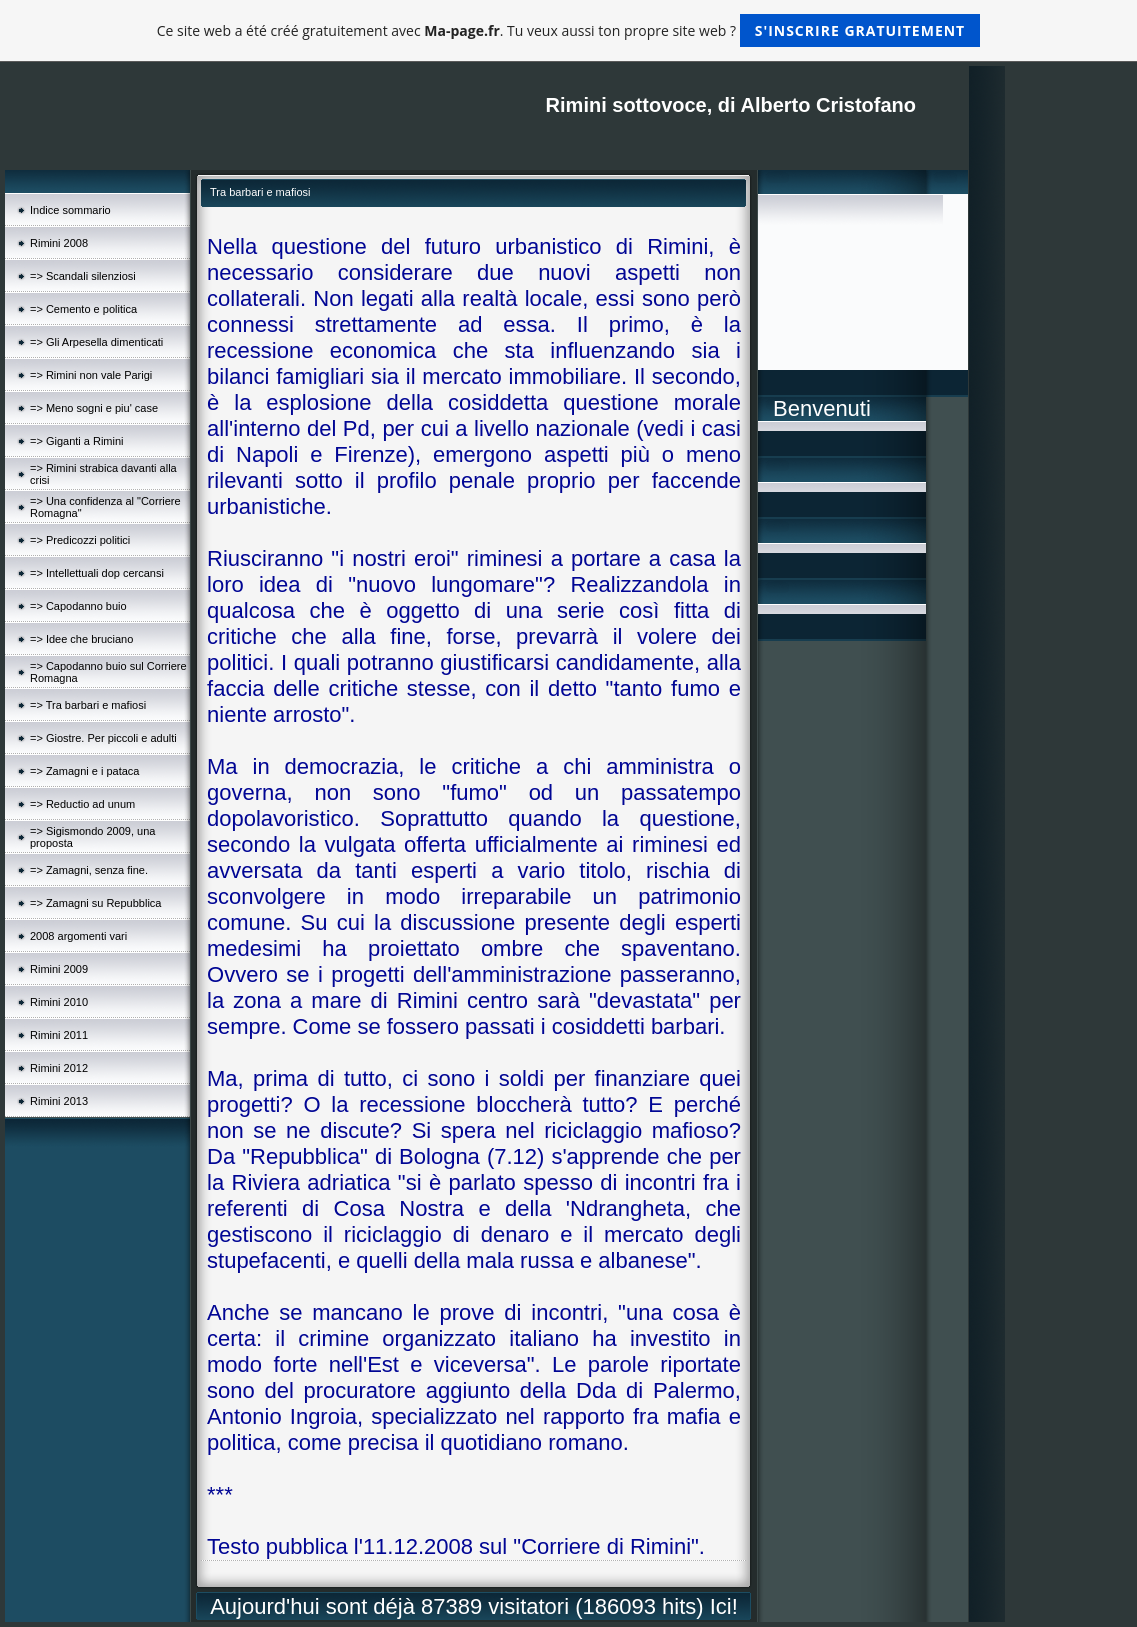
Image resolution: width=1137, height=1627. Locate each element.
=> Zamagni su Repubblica (95, 903)
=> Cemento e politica (83, 309)
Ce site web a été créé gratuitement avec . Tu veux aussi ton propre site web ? (568, 30)
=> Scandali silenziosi (83, 276)
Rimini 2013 (59, 1101)
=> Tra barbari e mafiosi (88, 705)
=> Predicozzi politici (80, 540)
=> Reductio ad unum (82, 804)
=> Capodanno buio (78, 606)
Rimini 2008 (59, 243)
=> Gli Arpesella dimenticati (96, 342)
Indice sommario (70, 210)
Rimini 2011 (59, 1035)
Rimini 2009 (59, 969)
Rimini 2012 (59, 1068)
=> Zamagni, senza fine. (89, 870)
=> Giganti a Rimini (77, 441)
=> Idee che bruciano (81, 639)
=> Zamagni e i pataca (84, 771)
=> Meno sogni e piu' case (94, 408)
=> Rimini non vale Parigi (91, 375)
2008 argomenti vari (78, 936)
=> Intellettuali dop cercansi (97, 573)
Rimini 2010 (59, 1002)
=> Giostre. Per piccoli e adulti (103, 738)
